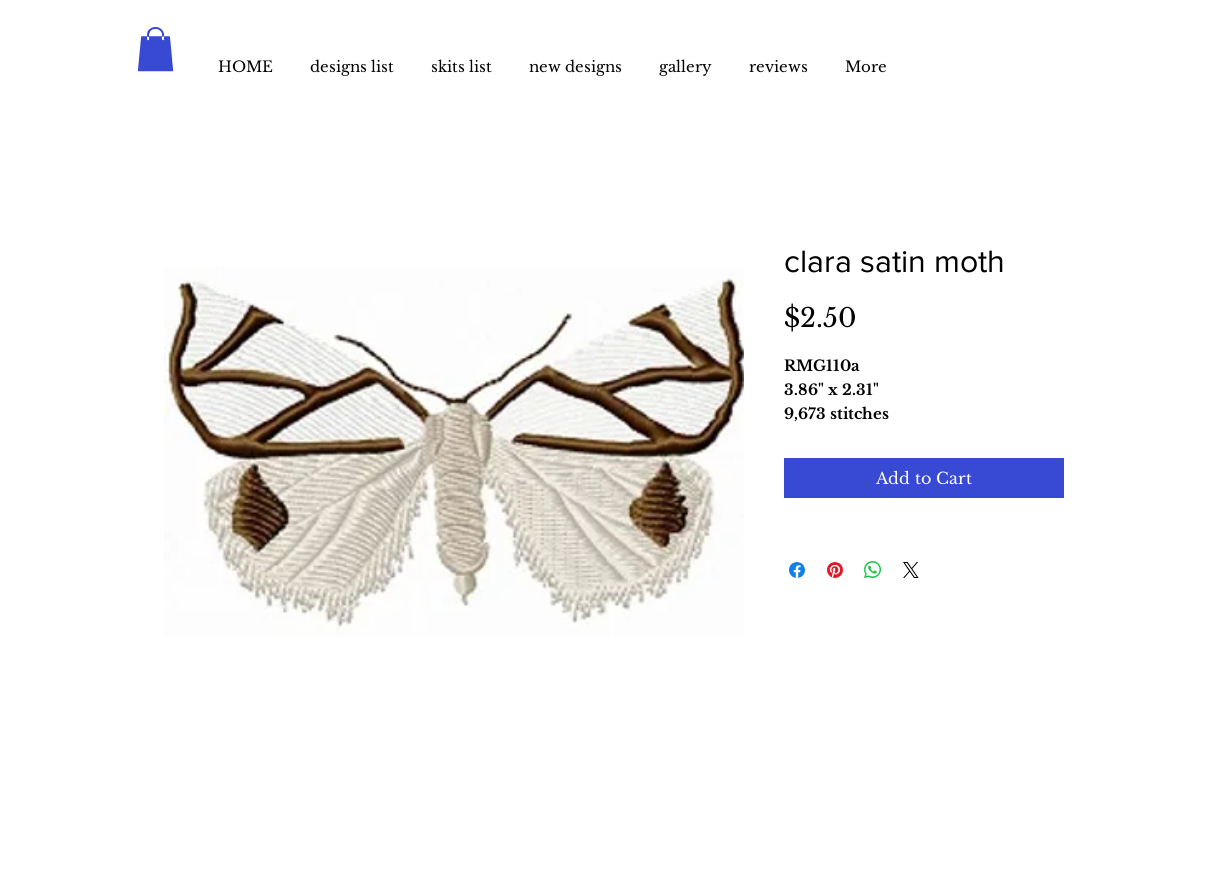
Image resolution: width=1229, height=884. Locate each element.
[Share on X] (911, 570)
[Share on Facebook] (797, 570)
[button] (155, 49)
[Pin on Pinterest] (835, 570)
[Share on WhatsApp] (873, 570)
